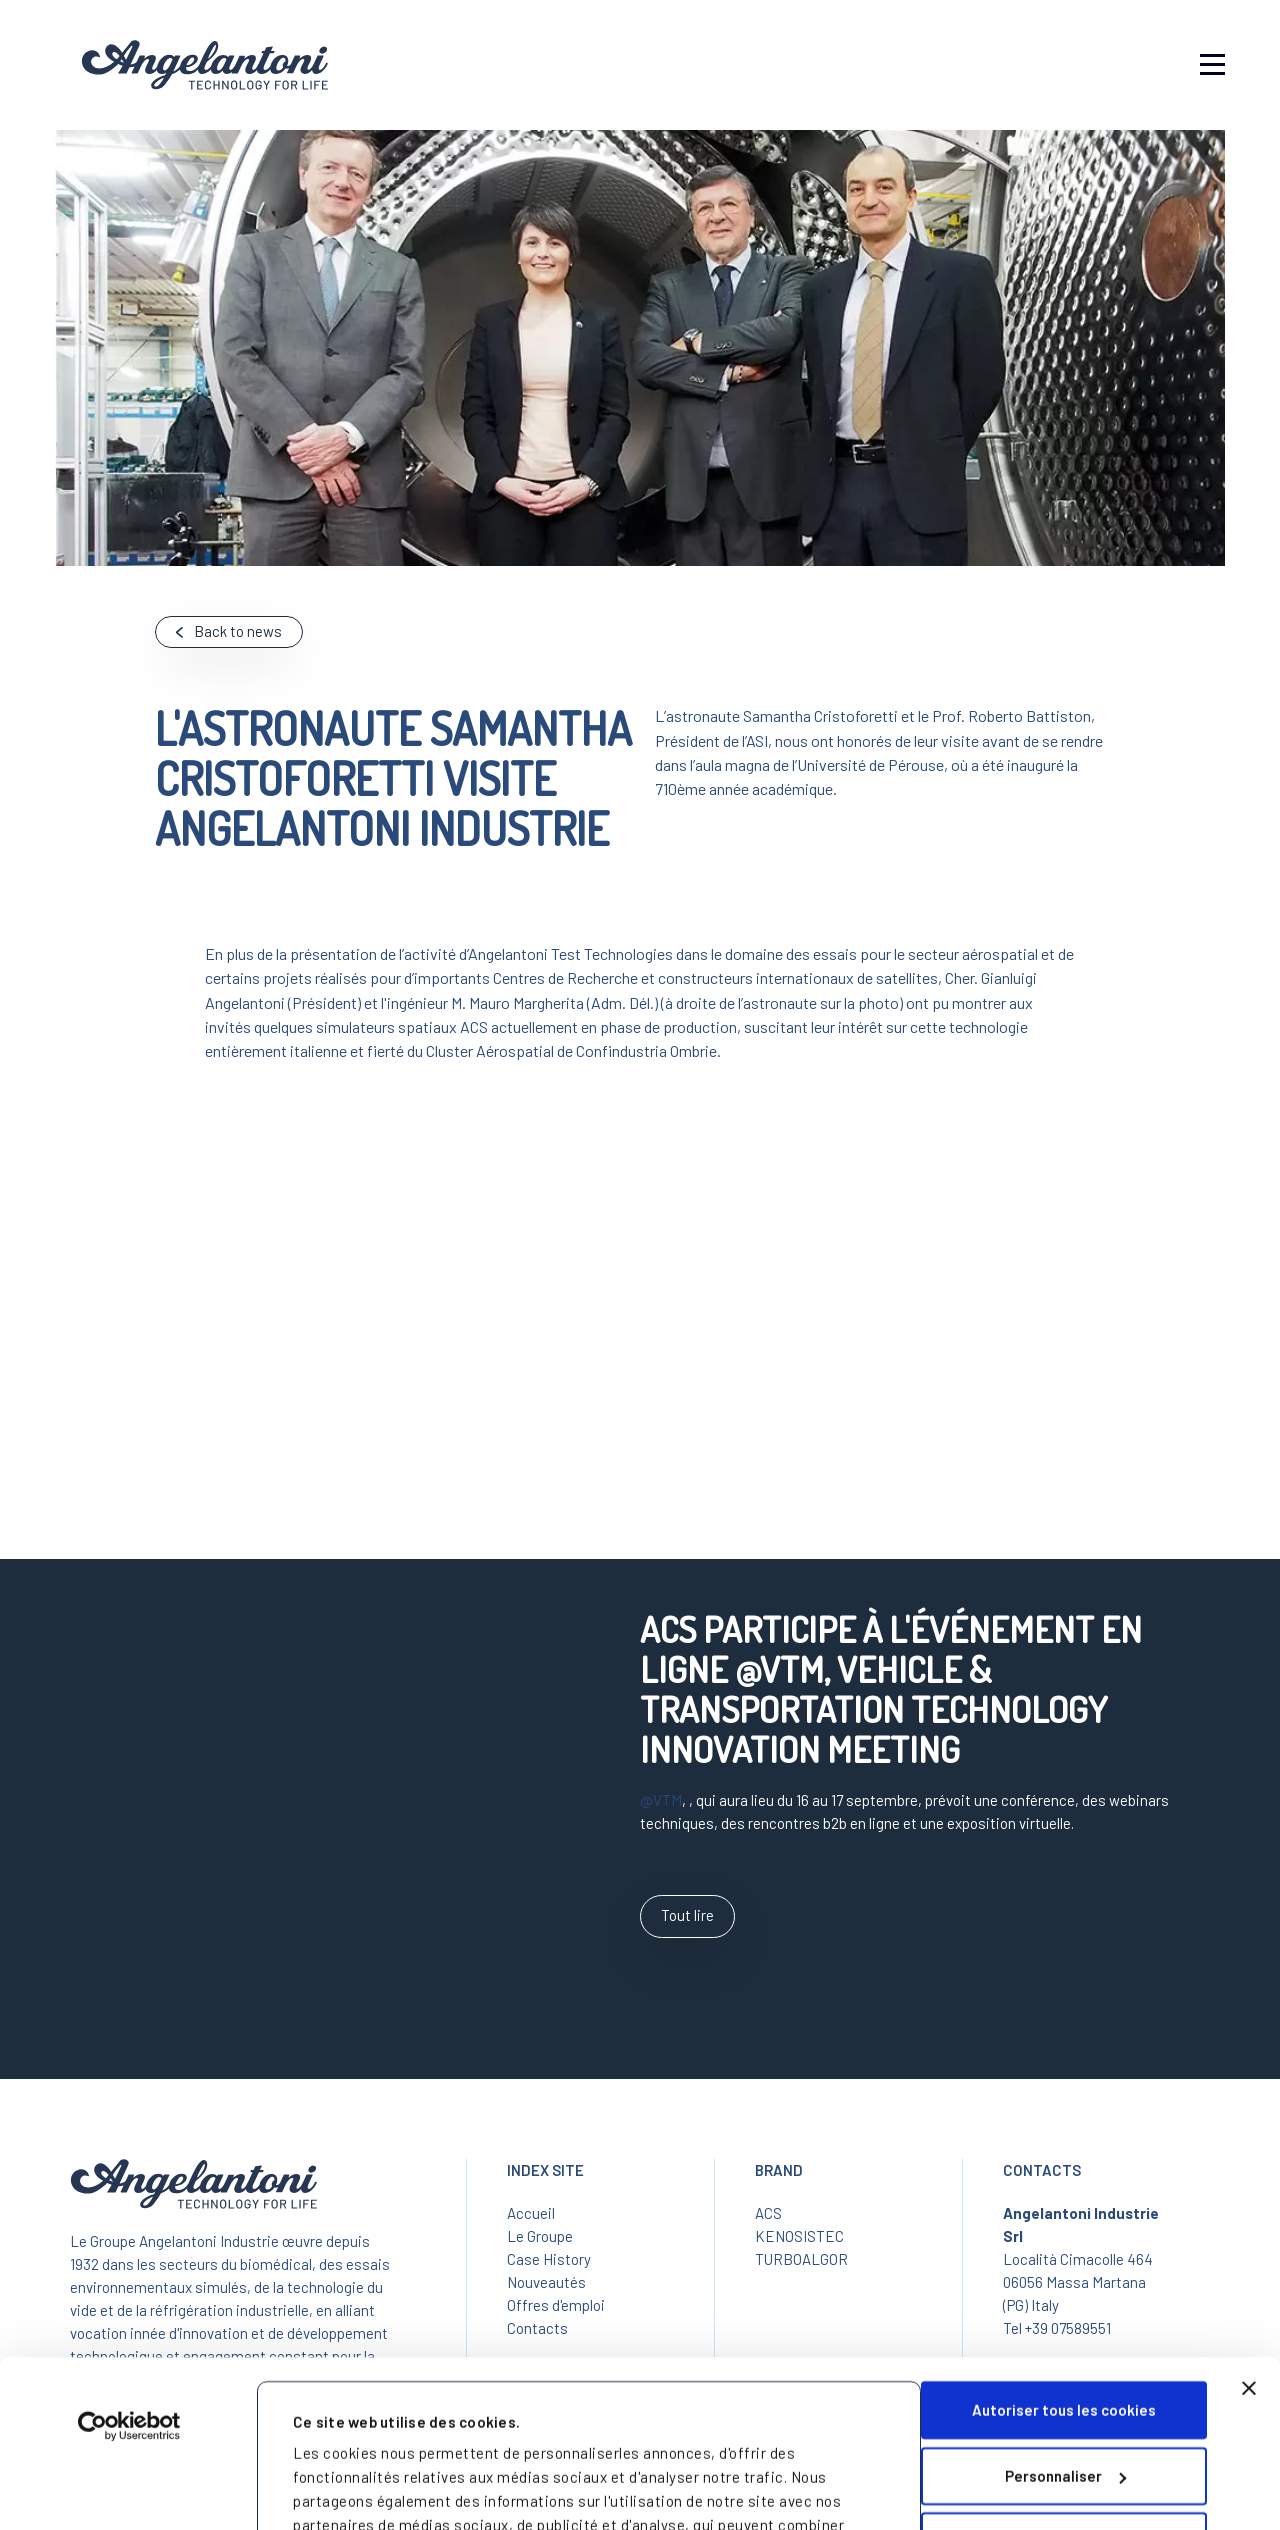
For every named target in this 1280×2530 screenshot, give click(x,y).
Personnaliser (1065, 2319)
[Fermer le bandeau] (1249, 2232)
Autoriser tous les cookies (1064, 2254)
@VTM (661, 1800)
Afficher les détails (362, 2480)
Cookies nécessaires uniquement (1064, 2385)
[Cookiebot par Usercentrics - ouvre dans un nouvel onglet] (129, 2270)
